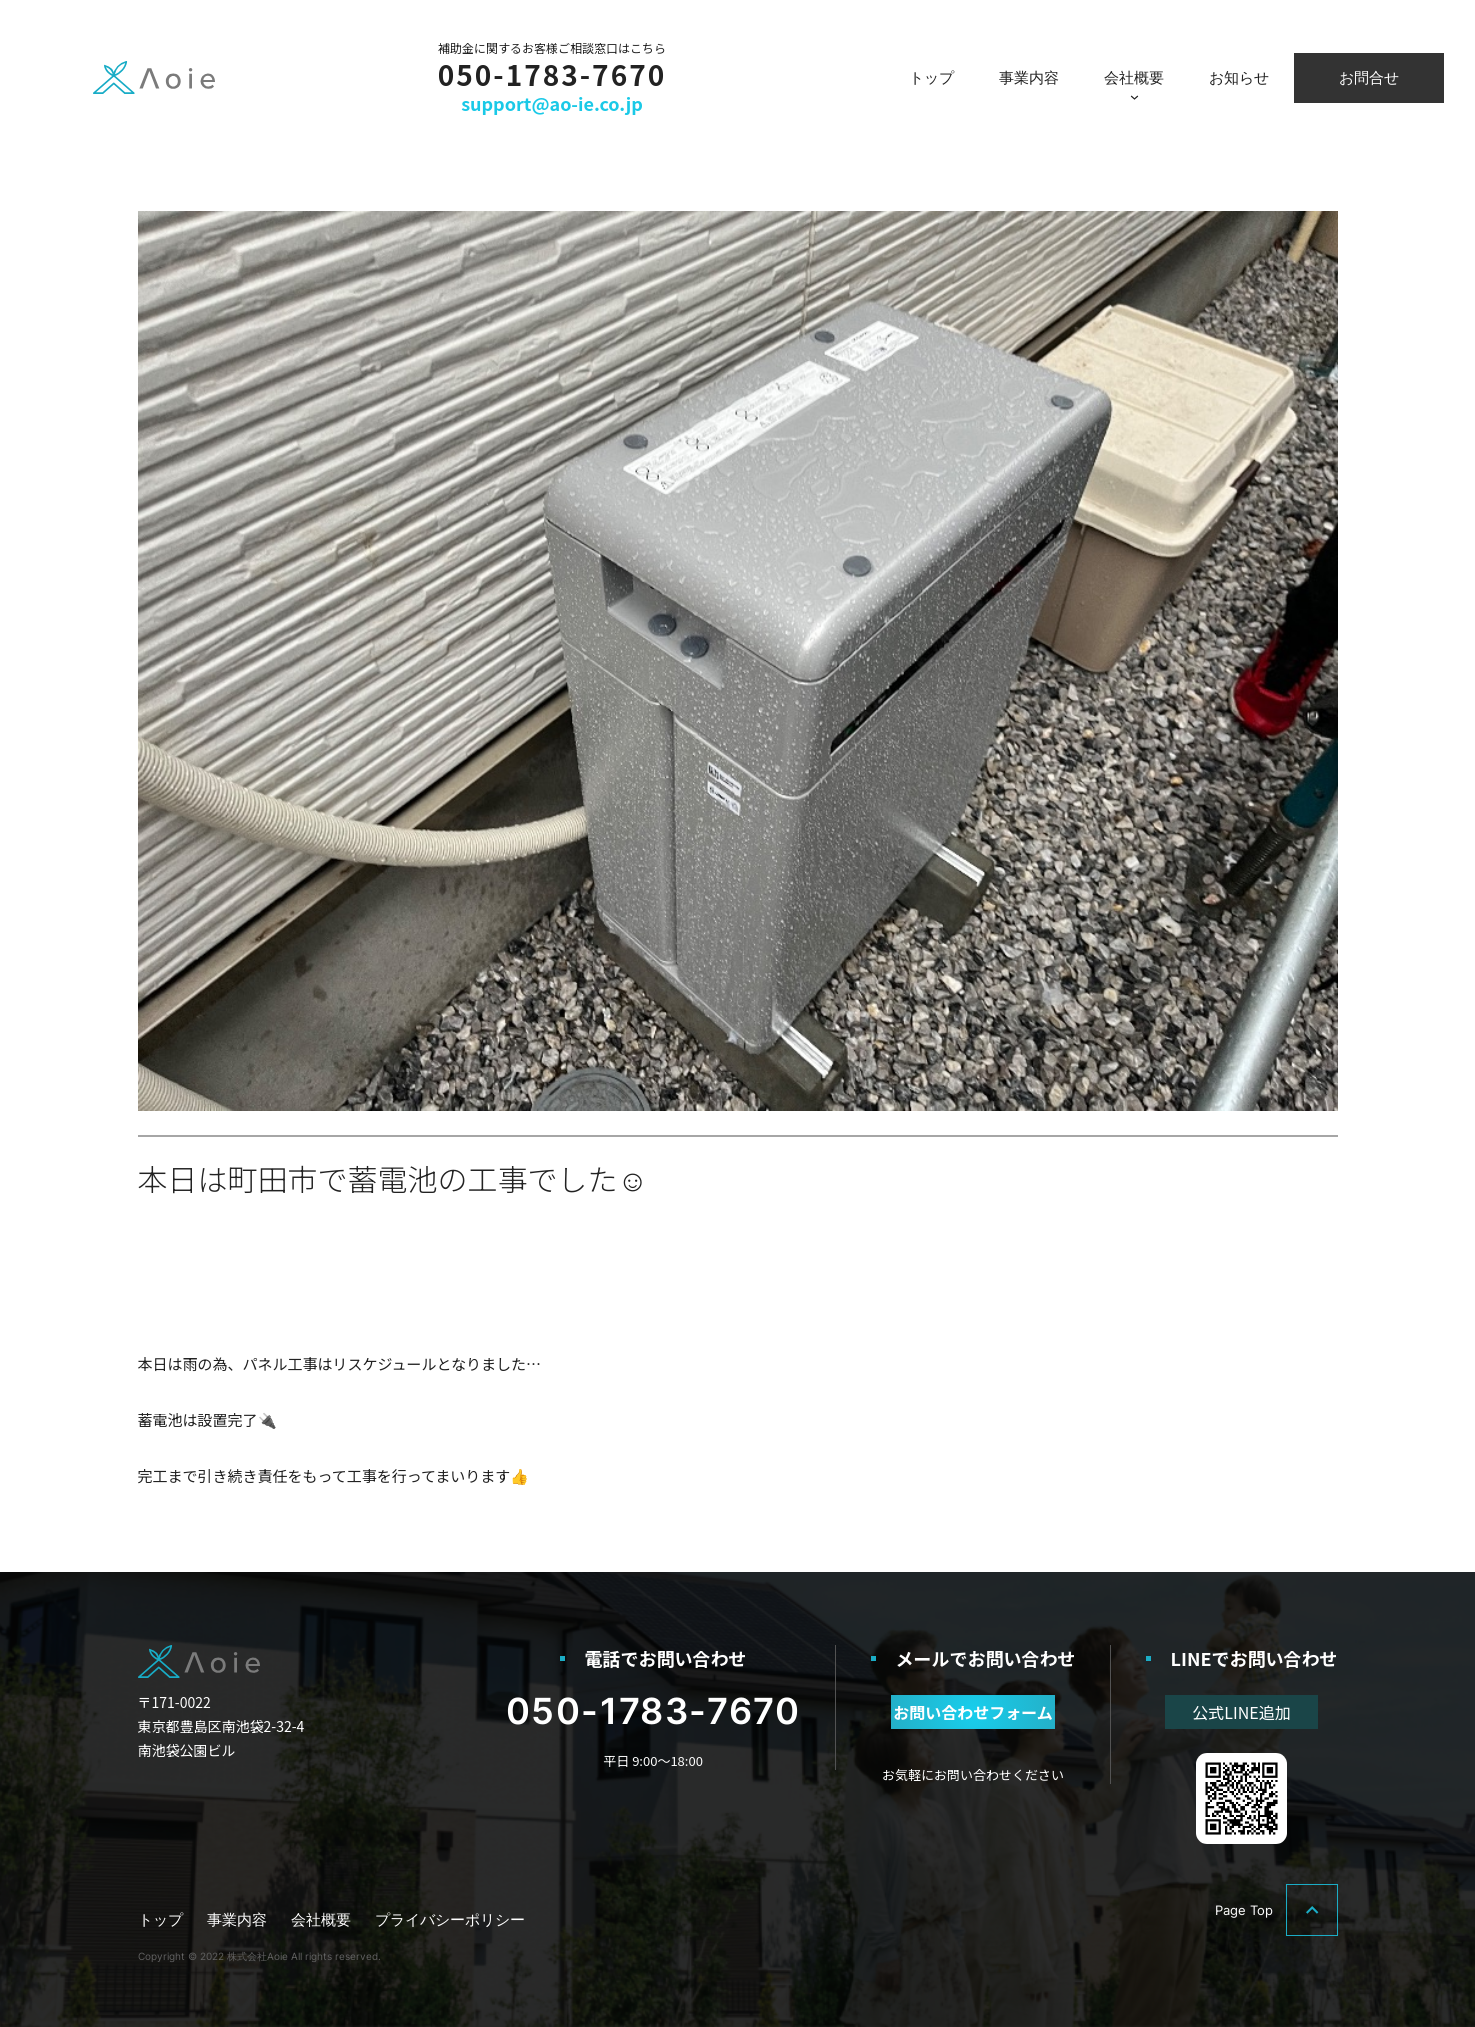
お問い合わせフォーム (973, 1712)
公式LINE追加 (1241, 1712)
